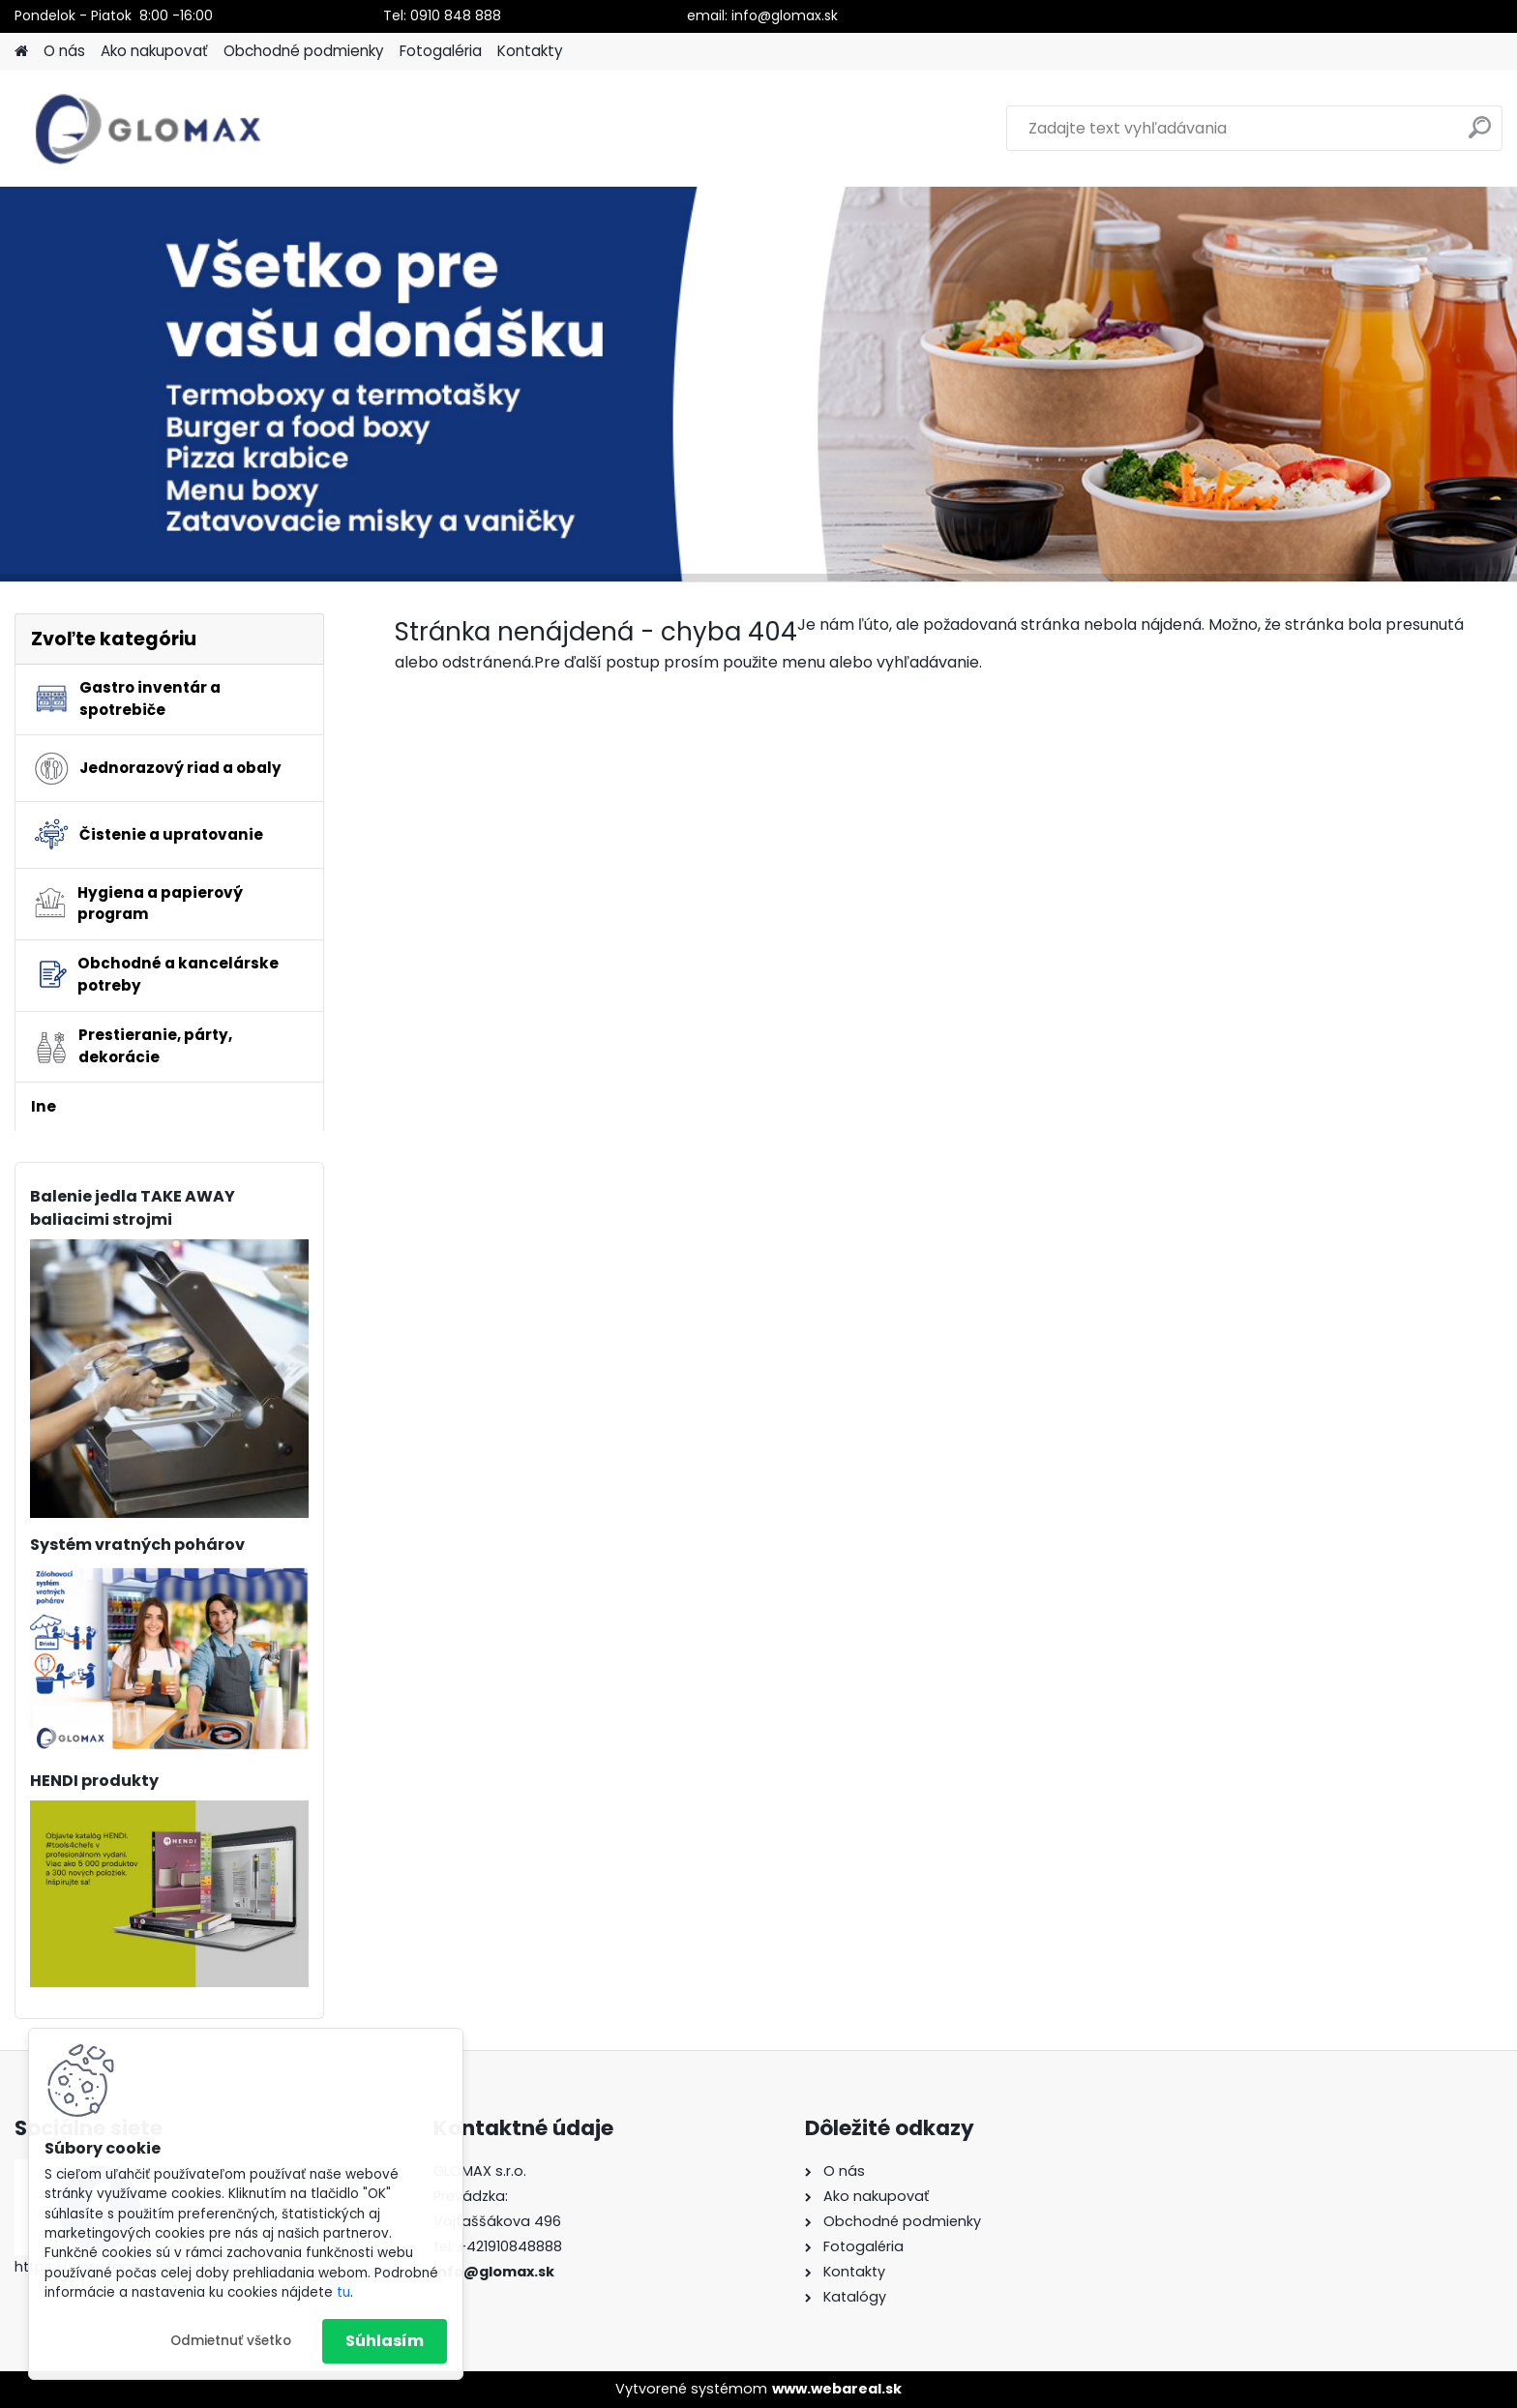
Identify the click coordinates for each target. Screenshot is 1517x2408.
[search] (1480, 135)
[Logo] (148, 128)
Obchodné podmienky (303, 51)
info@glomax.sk (493, 2271)
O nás (64, 51)
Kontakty (530, 51)
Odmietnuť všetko (230, 2341)
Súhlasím (384, 2341)
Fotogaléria (441, 51)
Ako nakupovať (154, 51)
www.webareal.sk (837, 2388)
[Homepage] (21, 52)
